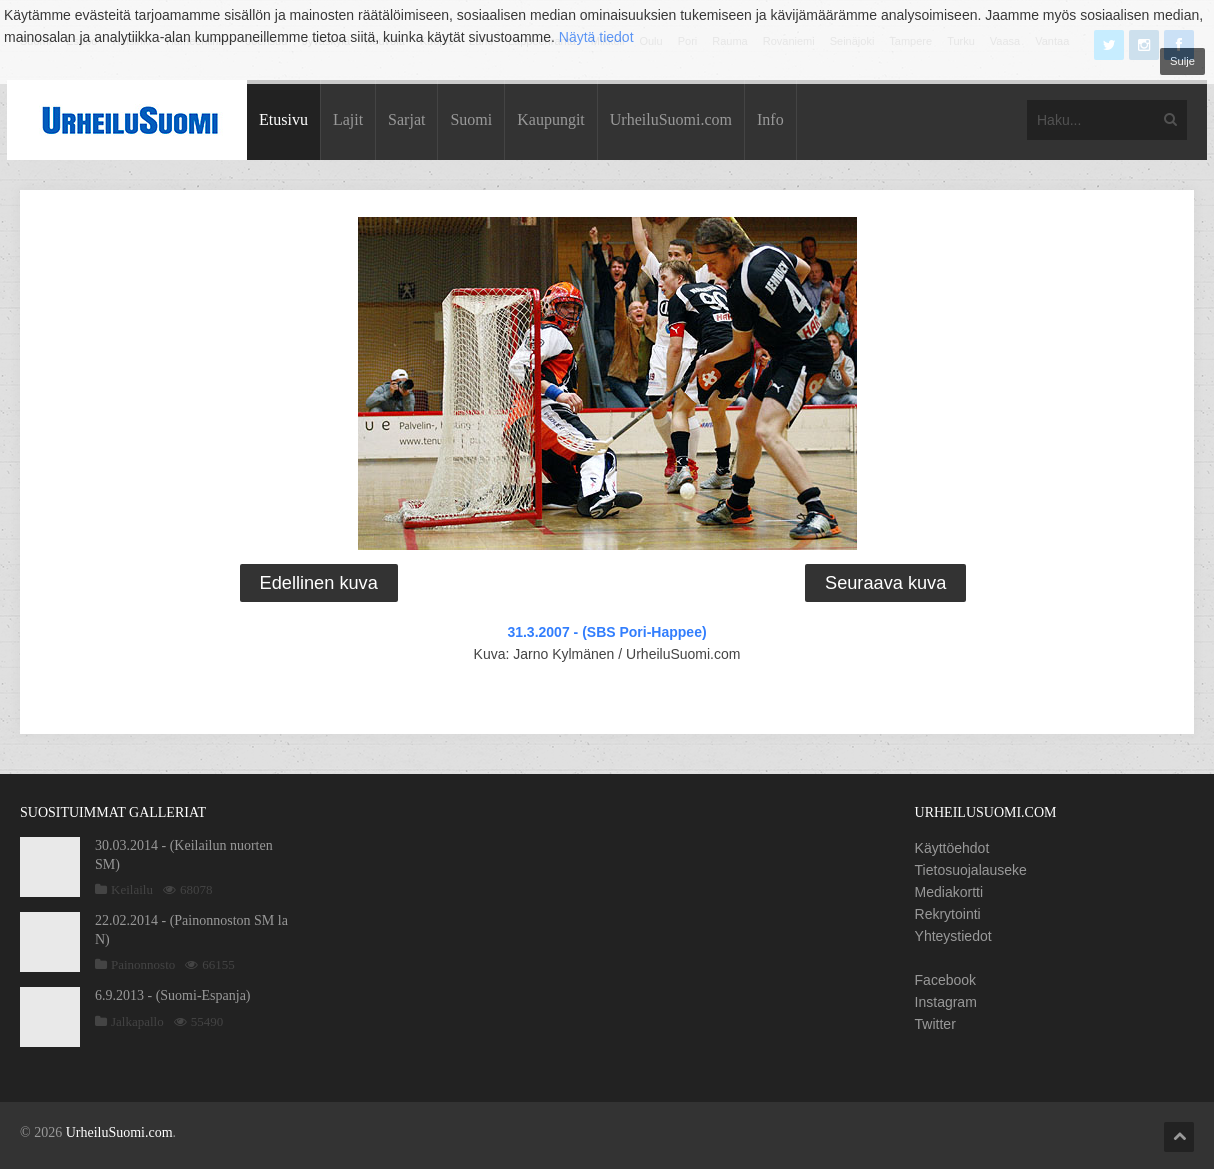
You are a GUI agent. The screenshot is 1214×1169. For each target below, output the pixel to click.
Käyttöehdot (952, 848)
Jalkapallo (137, 1021)
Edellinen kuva (319, 583)
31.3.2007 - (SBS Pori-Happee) (606, 632)
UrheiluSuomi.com (671, 119)
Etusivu (283, 119)
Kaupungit (551, 119)
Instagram (946, 1002)
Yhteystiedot (953, 936)
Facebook (945, 980)
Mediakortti (949, 892)
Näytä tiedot (596, 37)
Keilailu (132, 889)
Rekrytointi (948, 914)
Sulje (1182, 61)
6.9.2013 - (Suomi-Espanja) (173, 995)
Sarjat (406, 119)
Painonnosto (143, 964)
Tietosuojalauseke (971, 870)
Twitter (935, 1024)
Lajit (348, 119)
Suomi (471, 119)
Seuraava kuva (885, 583)
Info (770, 119)
